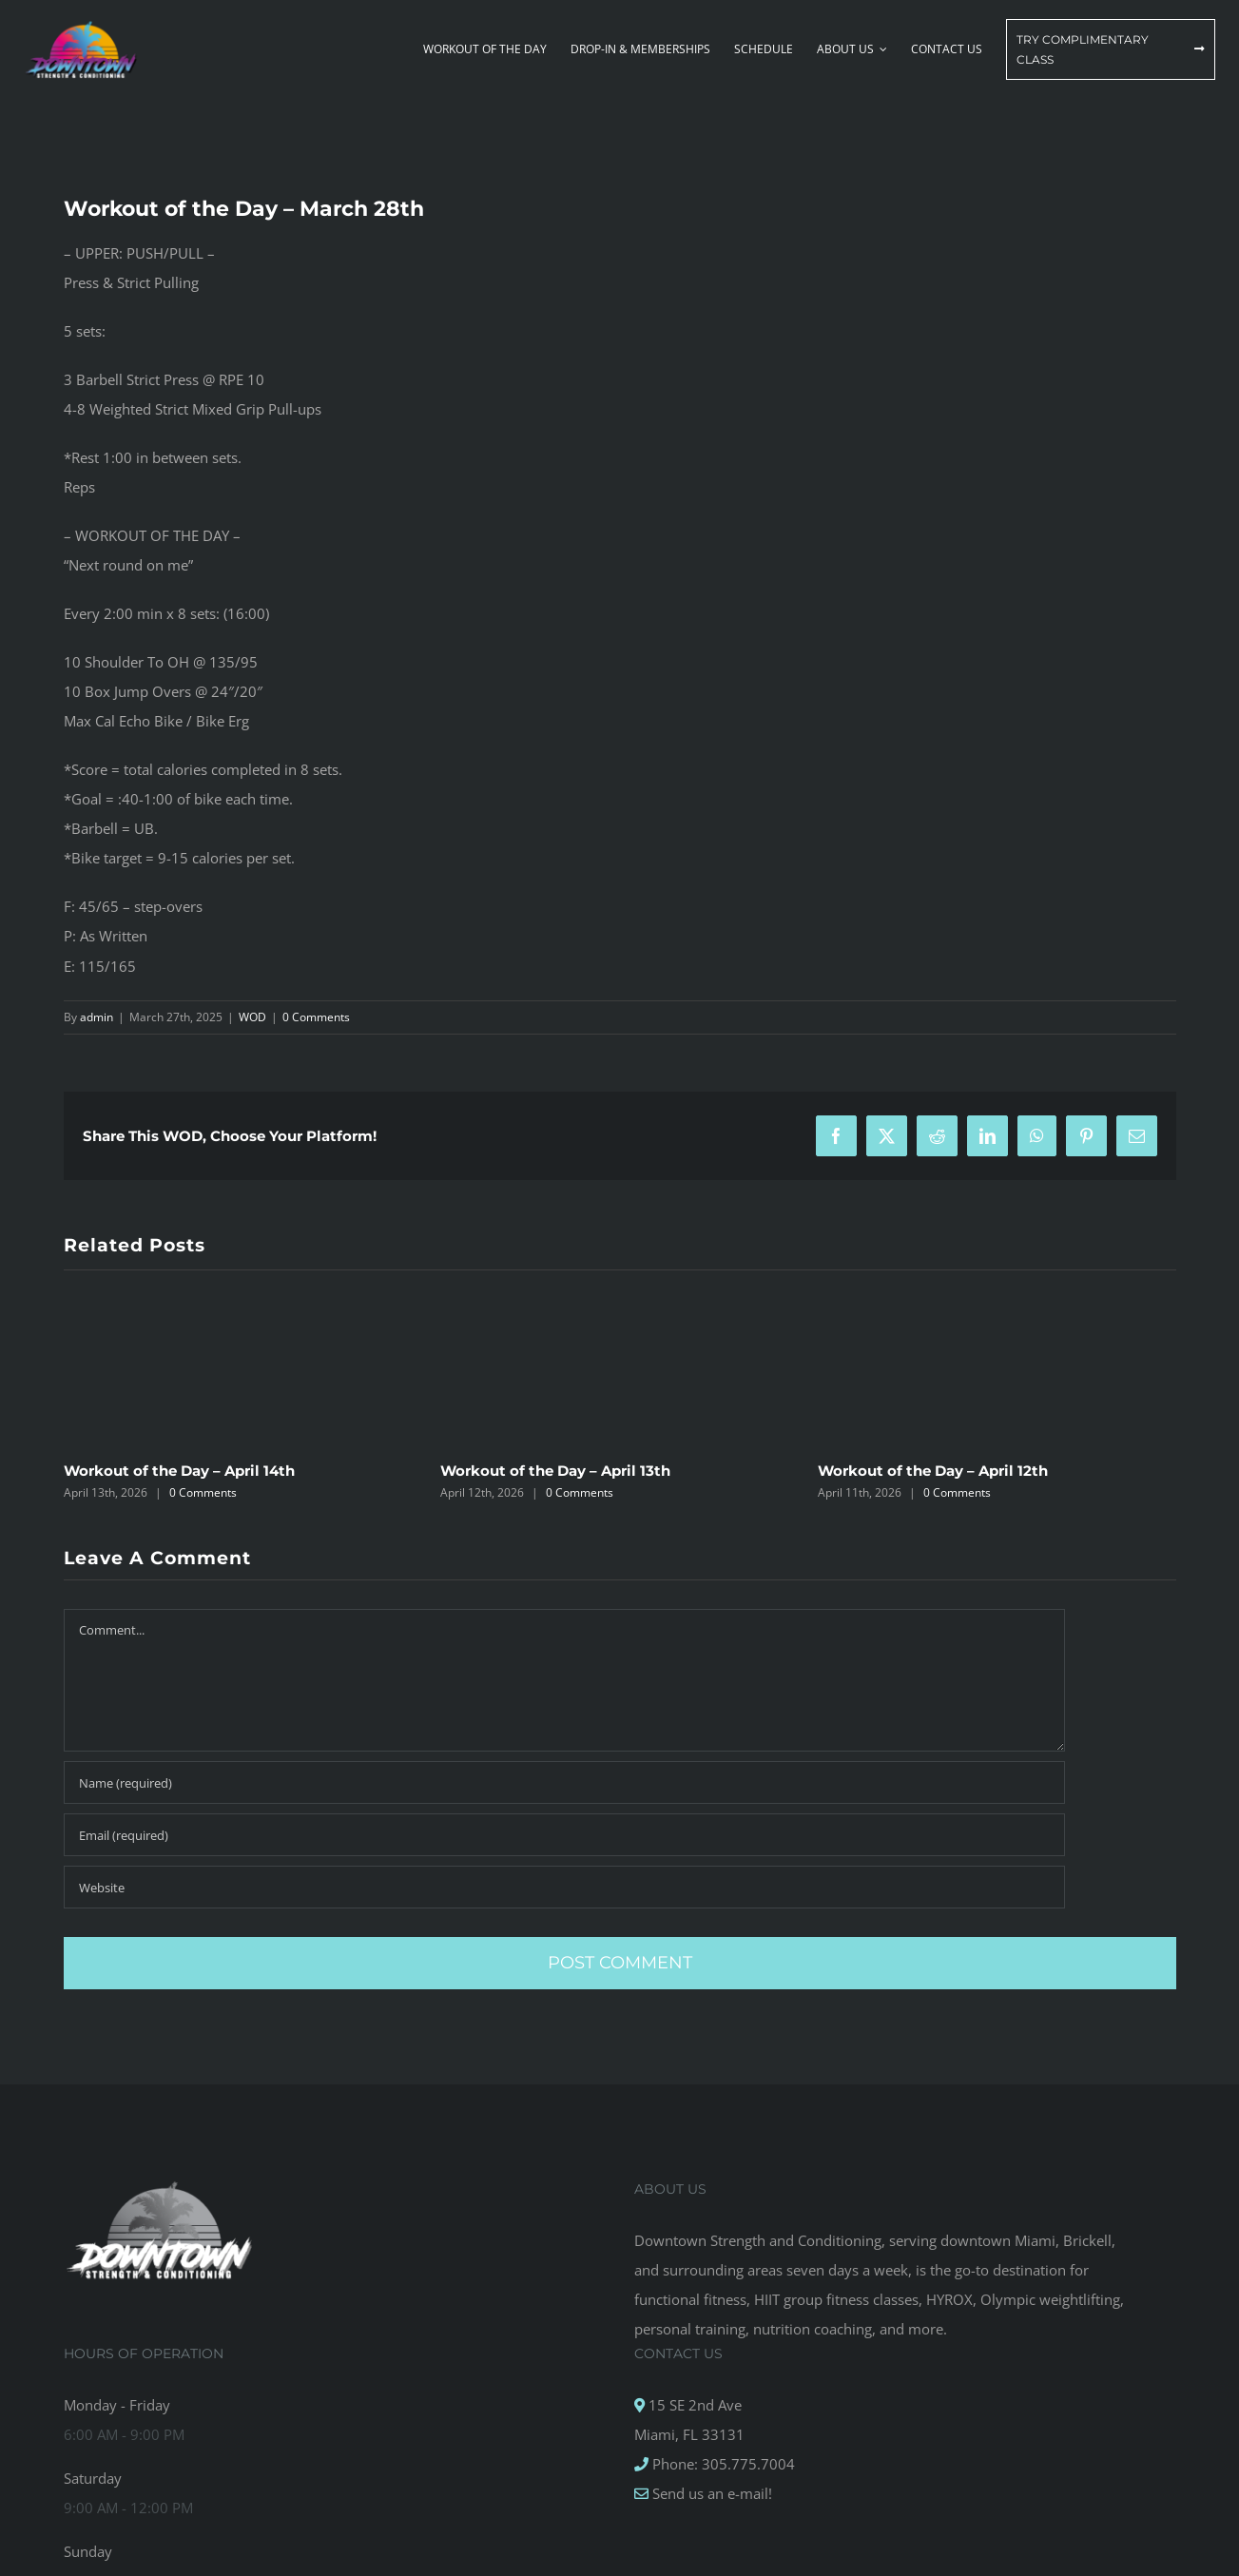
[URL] (564, 1887)
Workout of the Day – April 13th (555, 1471)
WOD (252, 1017)
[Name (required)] (564, 1782)
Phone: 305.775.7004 (722, 2463)
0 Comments (316, 1017)
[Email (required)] (564, 1834)
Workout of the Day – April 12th (933, 1471)
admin (96, 1017)
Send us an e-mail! (710, 2493)
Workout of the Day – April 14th (179, 1471)
